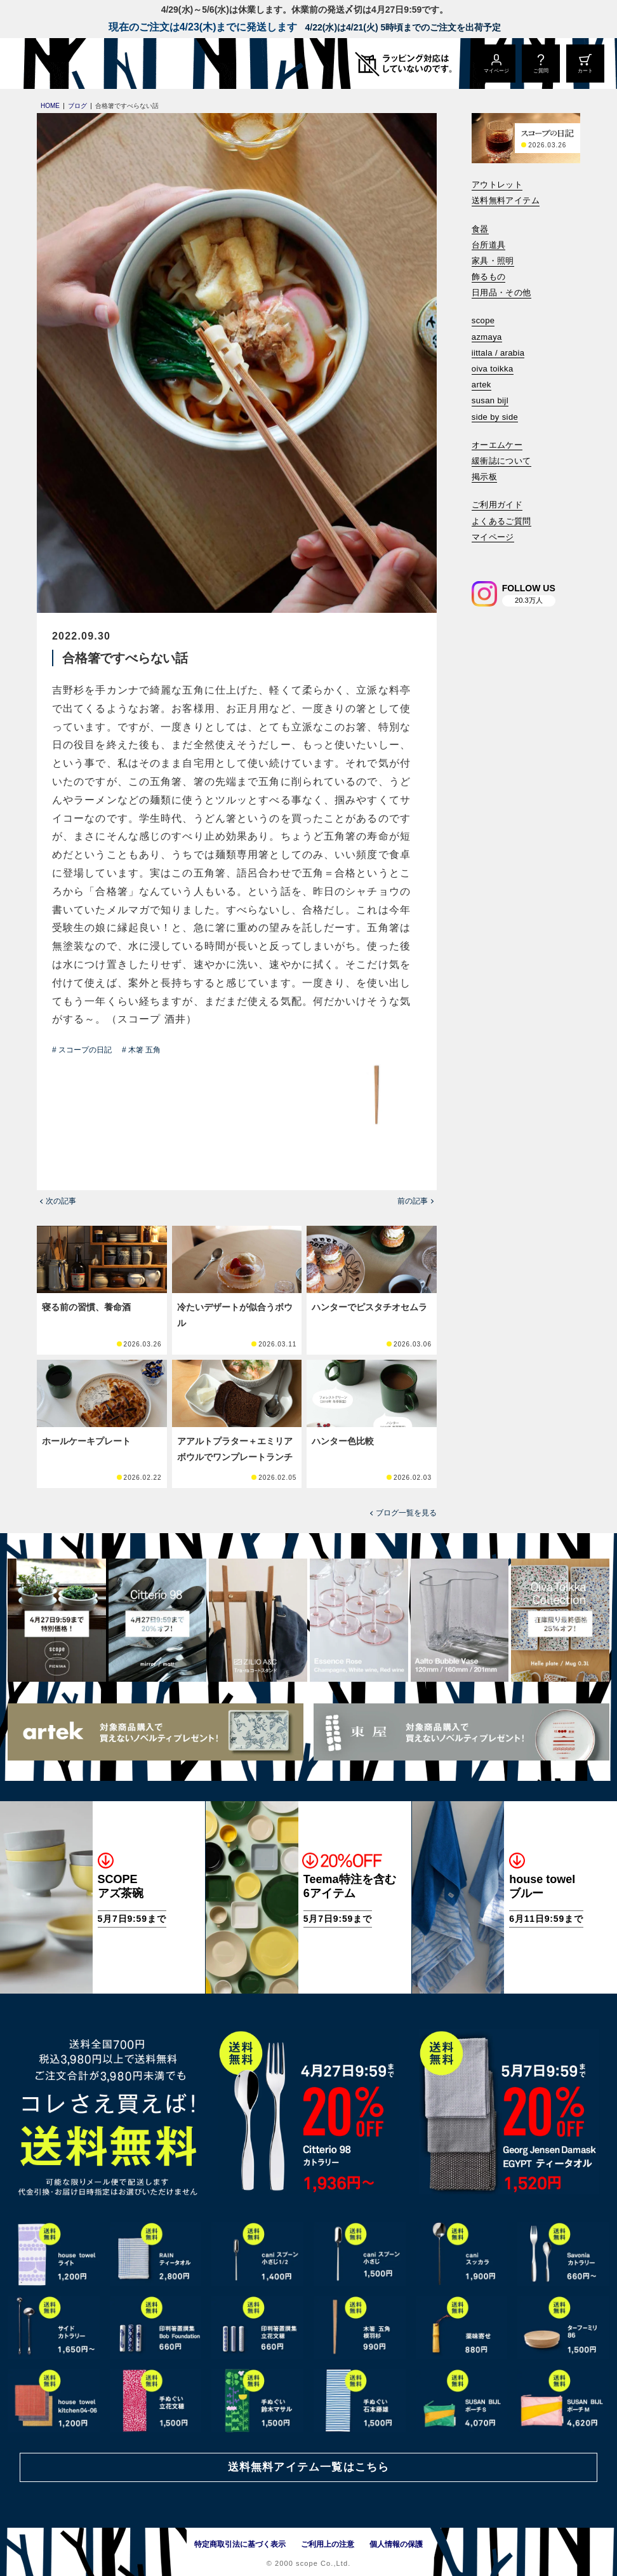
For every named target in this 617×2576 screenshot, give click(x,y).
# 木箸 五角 (141, 1049)
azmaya (487, 337)
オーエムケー (497, 445)
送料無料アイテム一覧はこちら (308, 2467)
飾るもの (489, 276)
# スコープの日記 (82, 1049)
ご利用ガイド (497, 504)
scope (483, 320)
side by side (495, 417)
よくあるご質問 (501, 521)
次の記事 (61, 1201)
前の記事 (412, 1201)
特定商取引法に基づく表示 (240, 2544)
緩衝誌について (501, 461)
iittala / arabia (498, 353)
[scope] (106, 63)
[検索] (480, 554)
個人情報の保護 (396, 2544)
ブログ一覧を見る (406, 1512)
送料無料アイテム (506, 200)
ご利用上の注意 (327, 2544)
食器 (480, 229)
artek (481, 384)
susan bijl (490, 400)
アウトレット (497, 184)
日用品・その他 (501, 292)
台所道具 (489, 245)
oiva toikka (493, 368)
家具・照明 (493, 260)
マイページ (493, 537)
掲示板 (484, 476)
